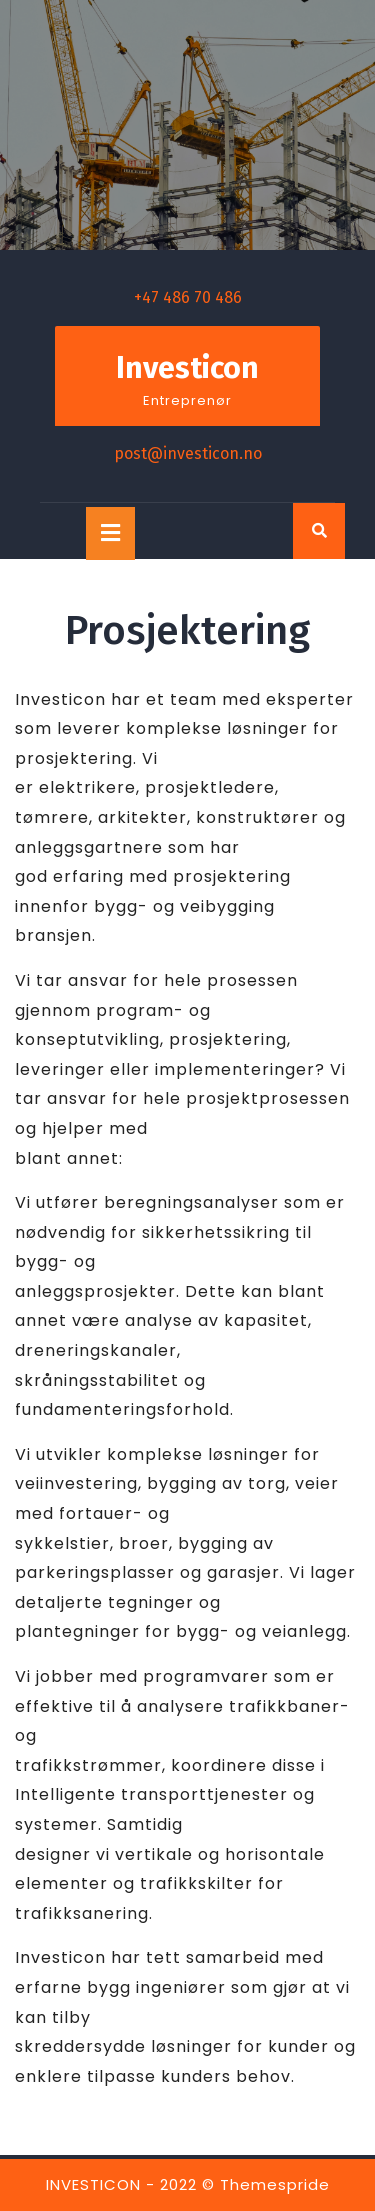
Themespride (275, 2184)
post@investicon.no (188, 453)
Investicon (187, 368)
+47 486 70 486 (188, 297)
